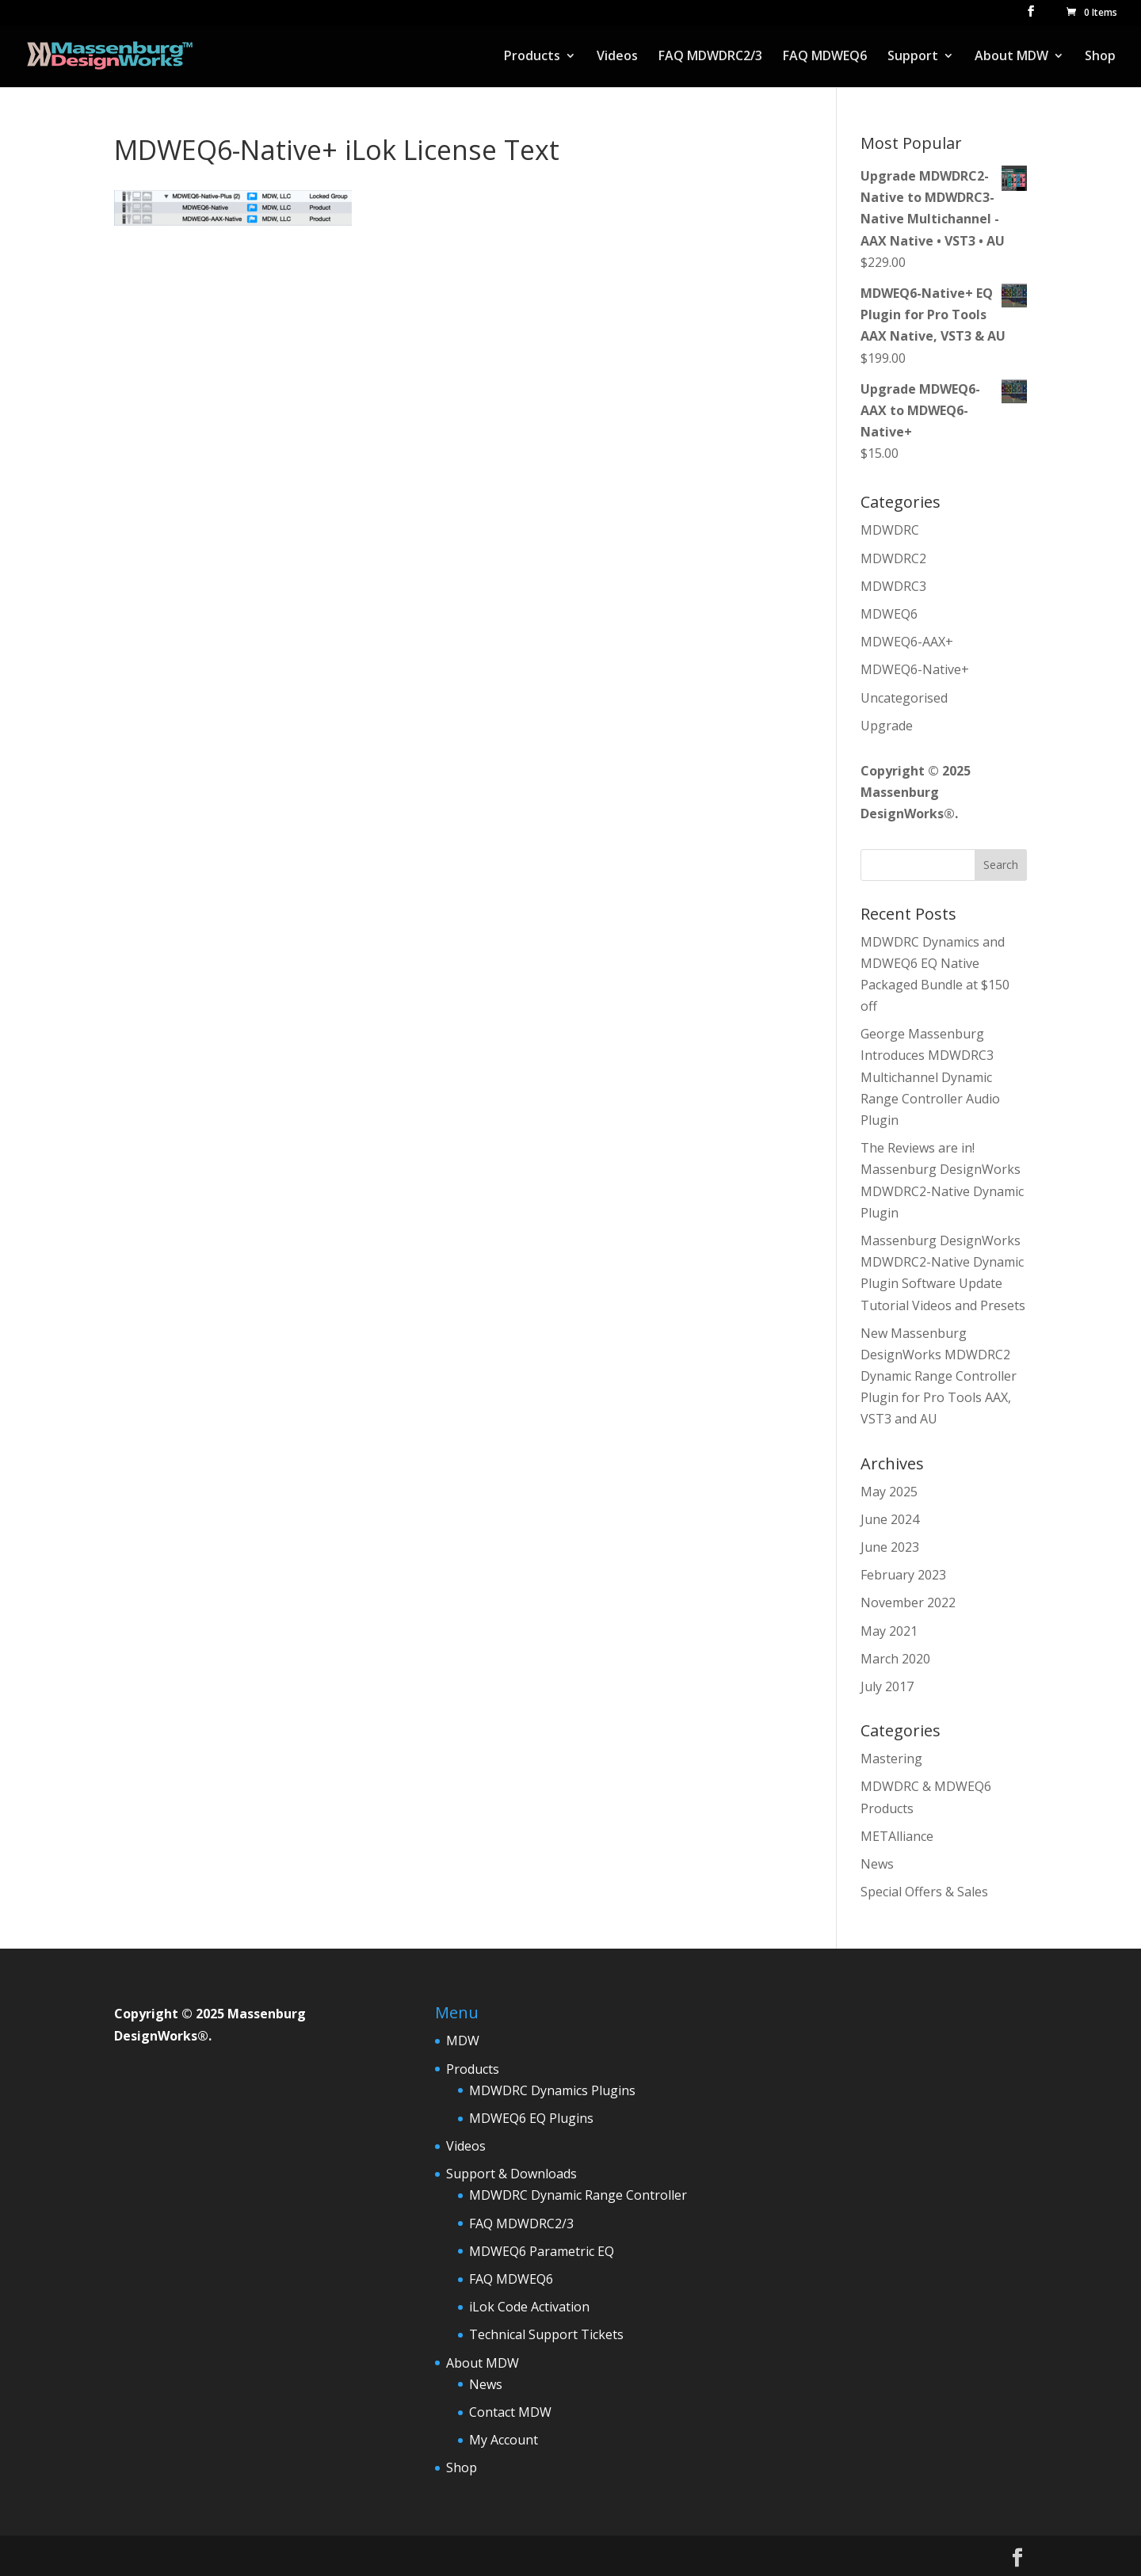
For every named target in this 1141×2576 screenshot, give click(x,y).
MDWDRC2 (893, 558)
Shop (1100, 57)
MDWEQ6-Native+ (915, 669)
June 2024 (890, 1519)
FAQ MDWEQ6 (825, 57)
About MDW (1011, 57)
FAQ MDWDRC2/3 (710, 57)
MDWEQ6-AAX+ (907, 641)
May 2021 (889, 1631)
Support (912, 57)
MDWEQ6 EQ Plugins (531, 2118)
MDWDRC (890, 530)
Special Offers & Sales (924, 1891)
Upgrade (887, 725)
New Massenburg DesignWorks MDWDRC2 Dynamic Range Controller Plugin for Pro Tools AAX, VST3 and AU (939, 1376)
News (877, 1864)
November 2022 (908, 1602)
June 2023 (890, 1547)
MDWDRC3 (893, 586)
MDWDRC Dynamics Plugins (552, 2090)
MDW (462, 2040)
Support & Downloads (511, 2173)
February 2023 (903, 1574)
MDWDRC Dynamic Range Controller (578, 2195)
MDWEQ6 (889, 614)
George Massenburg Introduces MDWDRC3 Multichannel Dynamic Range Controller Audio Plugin (930, 1077)
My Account (503, 2439)
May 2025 (889, 1491)
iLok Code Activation (529, 2306)
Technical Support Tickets (546, 2334)
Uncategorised (904, 698)
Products (532, 57)
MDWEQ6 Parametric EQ (541, 2251)
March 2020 (895, 1658)
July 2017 (887, 1686)
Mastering (891, 1758)
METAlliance (897, 1836)
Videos (617, 57)
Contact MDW (510, 2412)
